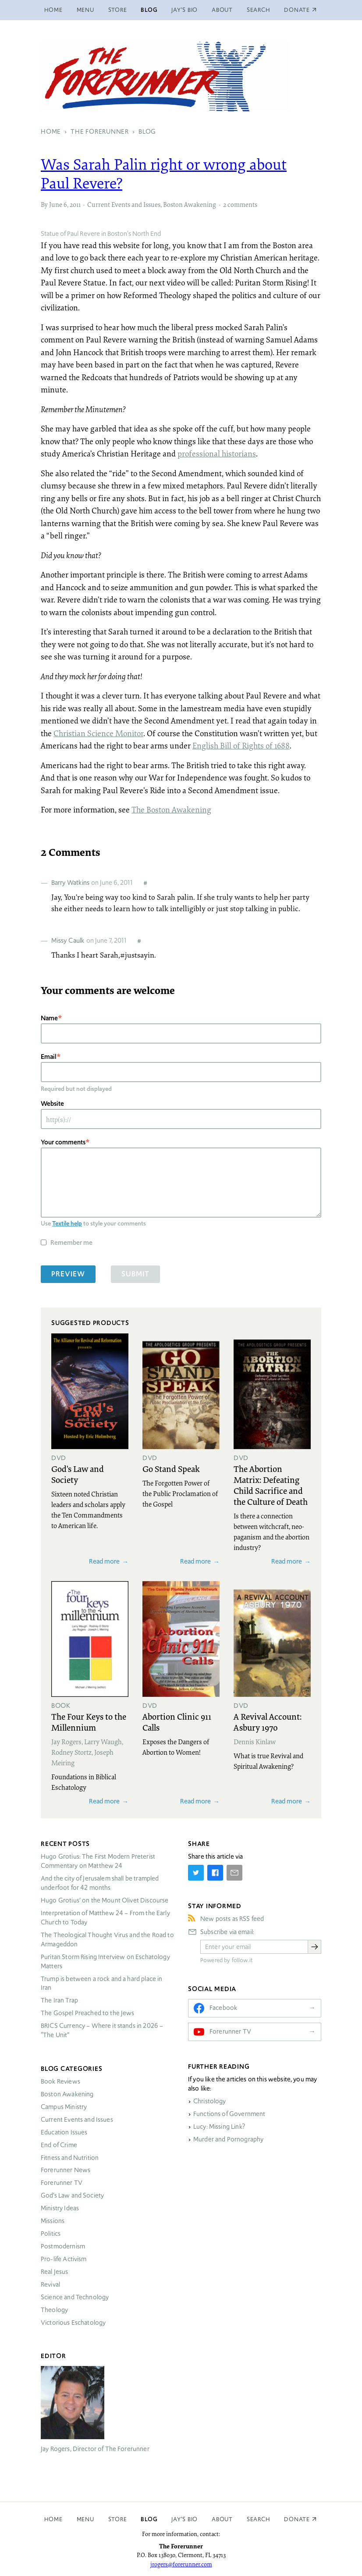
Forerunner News (65, 2170)
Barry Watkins (70, 882)
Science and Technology (75, 2297)
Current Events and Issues (123, 204)
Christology (209, 2101)
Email (49, 1056)
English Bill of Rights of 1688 (241, 745)
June (55, 204)
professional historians (216, 453)
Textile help (67, 1223)
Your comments (63, 1142)
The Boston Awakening (171, 809)
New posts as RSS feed (232, 1918)
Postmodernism (63, 2246)
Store (117, 10)
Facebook (223, 2007)
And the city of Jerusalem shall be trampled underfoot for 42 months (100, 1883)
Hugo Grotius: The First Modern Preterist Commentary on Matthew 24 (98, 1861)
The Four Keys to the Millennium (88, 1721)
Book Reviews (60, 2081)
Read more (104, 1561)
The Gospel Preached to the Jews (88, 2013)
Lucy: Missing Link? (219, 2126)
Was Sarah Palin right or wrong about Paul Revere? (164, 173)
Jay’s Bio (184, 10)
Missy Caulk (68, 940)
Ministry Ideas (60, 2208)
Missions (52, 2220)
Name (49, 1018)
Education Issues (64, 2132)
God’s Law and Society (72, 2195)
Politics (50, 2233)
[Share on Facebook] (215, 1873)
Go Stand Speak (171, 1468)
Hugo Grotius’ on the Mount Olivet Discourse (104, 1900)
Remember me (71, 1242)
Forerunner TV (61, 2182)
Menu (85, 10)
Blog (149, 10)
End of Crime (59, 2145)
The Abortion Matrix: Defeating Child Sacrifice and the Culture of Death (271, 1485)
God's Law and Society (77, 1474)
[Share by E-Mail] (234, 1873)
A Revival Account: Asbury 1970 (268, 1721)
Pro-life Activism (64, 2259)
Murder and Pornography (228, 2139)
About (222, 10)
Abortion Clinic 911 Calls (176, 1721)
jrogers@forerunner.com (181, 2564)
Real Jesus (54, 2271)
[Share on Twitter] (196, 1873)
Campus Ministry (64, 2106)
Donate (297, 2519)
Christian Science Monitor (98, 733)
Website (52, 1103)
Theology (54, 2309)
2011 (75, 204)
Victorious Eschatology (73, 2322)
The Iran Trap (59, 2000)
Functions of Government (229, 2113)
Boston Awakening (189, 204)
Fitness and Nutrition (70, 2157)
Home (53, 10)
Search (258, 10)
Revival (50, 2284)
